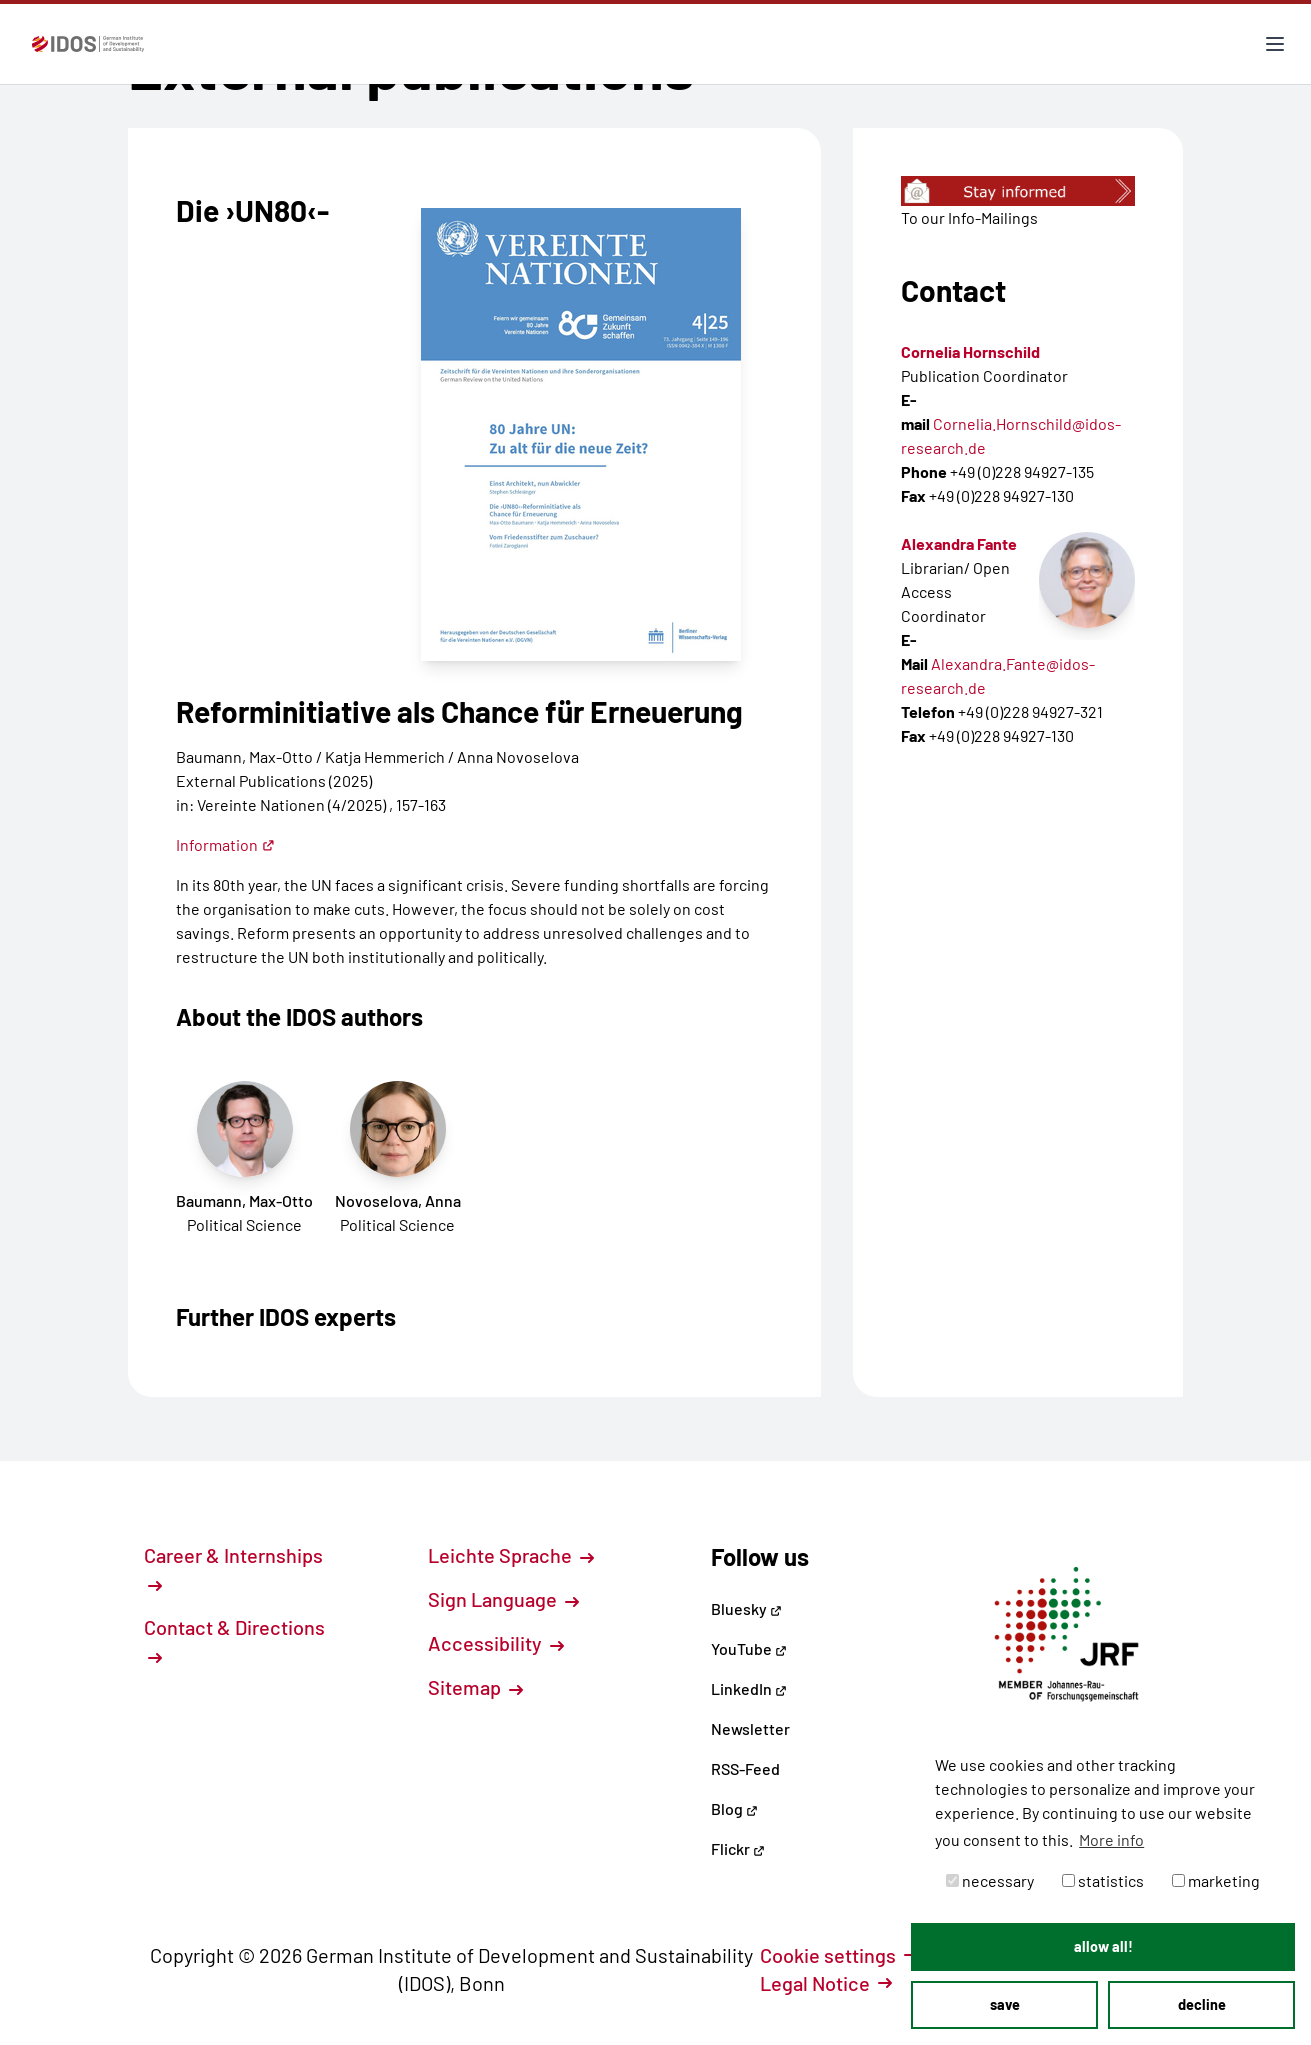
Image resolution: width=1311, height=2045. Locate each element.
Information (225, 844)
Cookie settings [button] (839, 1955)
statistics (1103, 1880)
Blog (734, 1808)
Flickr (738, 1848)
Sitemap (475, 1687)
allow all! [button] (1103, 1946)
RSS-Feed (745, 1768)
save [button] (1005, 2004)
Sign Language (503, 1599)
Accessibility (496, 1643)
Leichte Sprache (511, 1555)
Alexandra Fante (959, 543)
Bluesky (746, 1608)
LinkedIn (749, 1688)
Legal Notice (826, 1983)
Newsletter (750, 1728)
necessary (990, 1880)
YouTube (749, 1648)
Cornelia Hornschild (970, 351)
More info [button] (1111, 1839)
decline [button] (1202, 2004)
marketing (1216, 1880)
